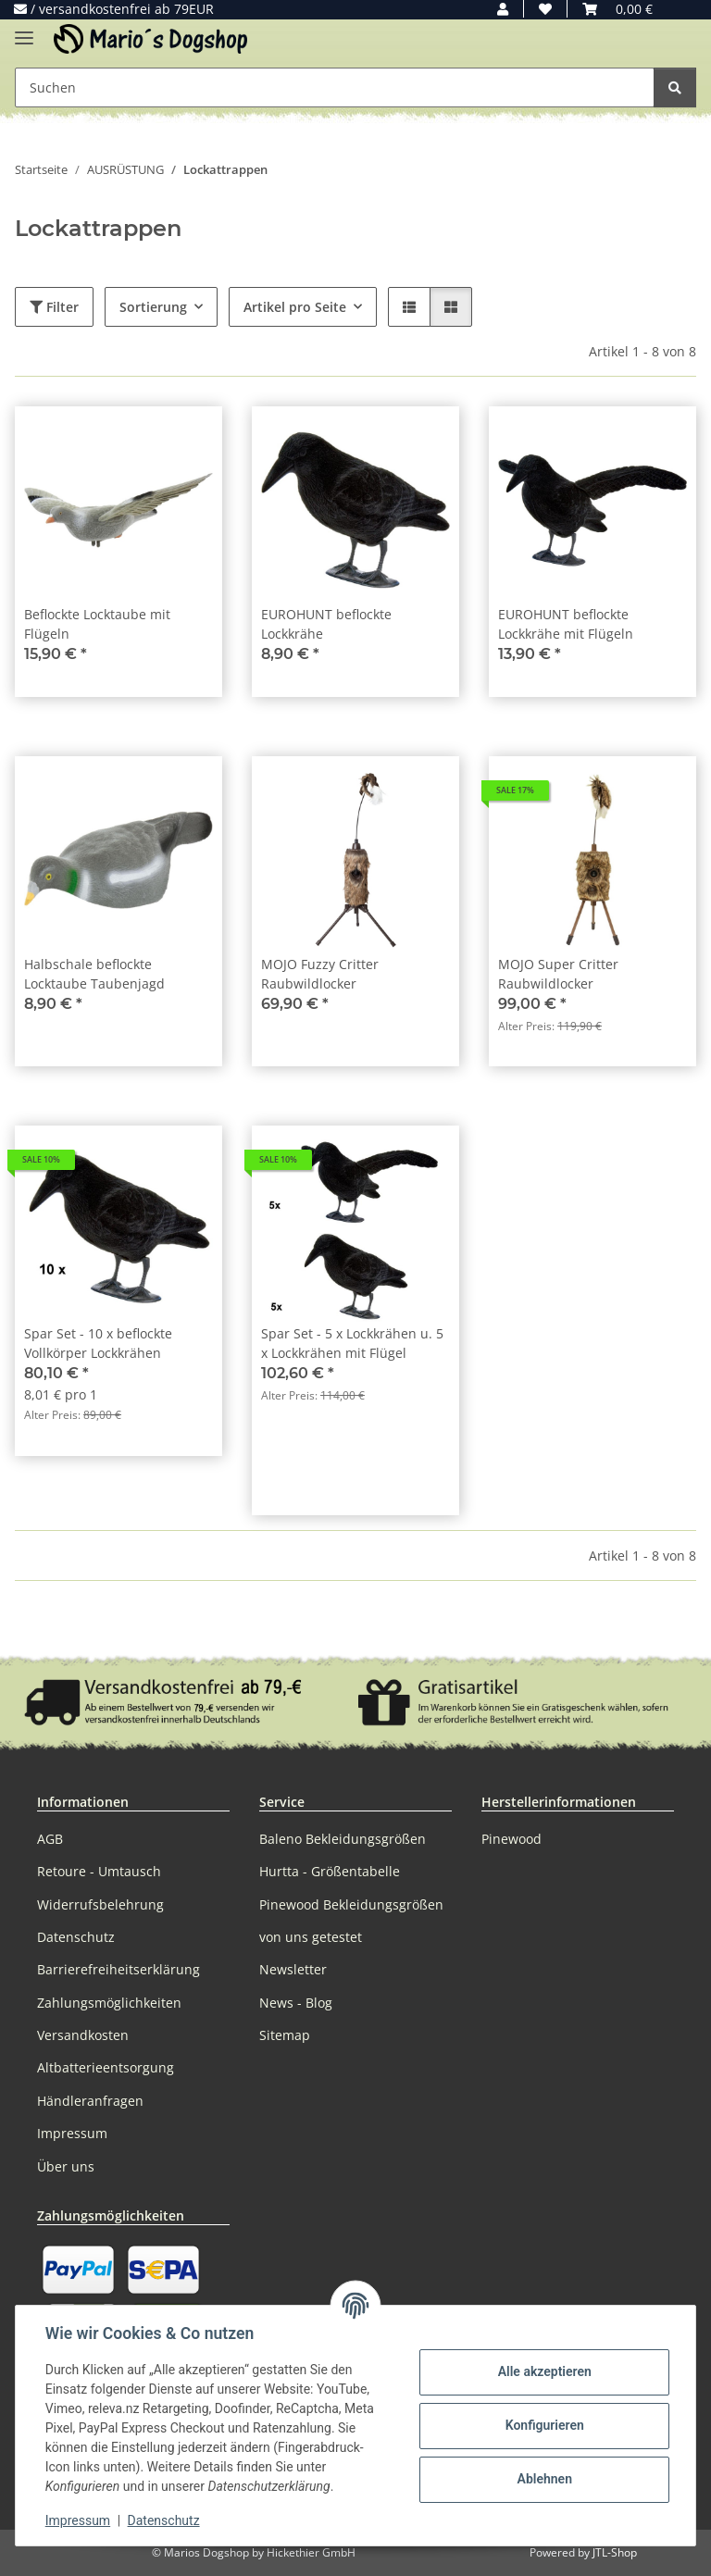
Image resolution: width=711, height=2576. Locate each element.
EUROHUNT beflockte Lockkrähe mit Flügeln (565, 623)
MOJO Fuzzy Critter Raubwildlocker (320, 973)
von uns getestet (310, 1937)
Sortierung (153, 307)
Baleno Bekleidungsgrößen (342, 1839)
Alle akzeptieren (544, 2371)
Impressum (77, 2520)
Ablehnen (544, 2478)
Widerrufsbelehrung (100, 1904)
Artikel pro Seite (294, 307)
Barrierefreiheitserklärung (118, 1969)
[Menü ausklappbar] (24, 30)
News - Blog (295, 2002)
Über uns (65, 2166)
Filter (54, 307)
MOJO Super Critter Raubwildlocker (558, 973)
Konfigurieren (544, 2425)
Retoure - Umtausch (99, 1871)
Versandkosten (83, 2035)
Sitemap (284, 2035)
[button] (502, 9)
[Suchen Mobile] (335, 87)
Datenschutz (164, 2520)
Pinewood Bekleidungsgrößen (351, 1904)
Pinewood (511, 1839)
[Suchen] (675, 87)
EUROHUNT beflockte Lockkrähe (326, 623)
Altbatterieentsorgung (105, 2067)
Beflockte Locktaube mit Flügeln (97, 623)
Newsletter (293, 1969)
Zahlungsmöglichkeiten (109, 2002)
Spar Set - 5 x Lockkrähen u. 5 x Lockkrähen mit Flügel (352, 1343)
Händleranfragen (90, 2100)
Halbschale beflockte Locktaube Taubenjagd (94, 973)
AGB (50, 1839)
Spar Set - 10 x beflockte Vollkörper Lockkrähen (98, 1343)
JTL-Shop (614, 2552)
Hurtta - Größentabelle (329, 1871)
